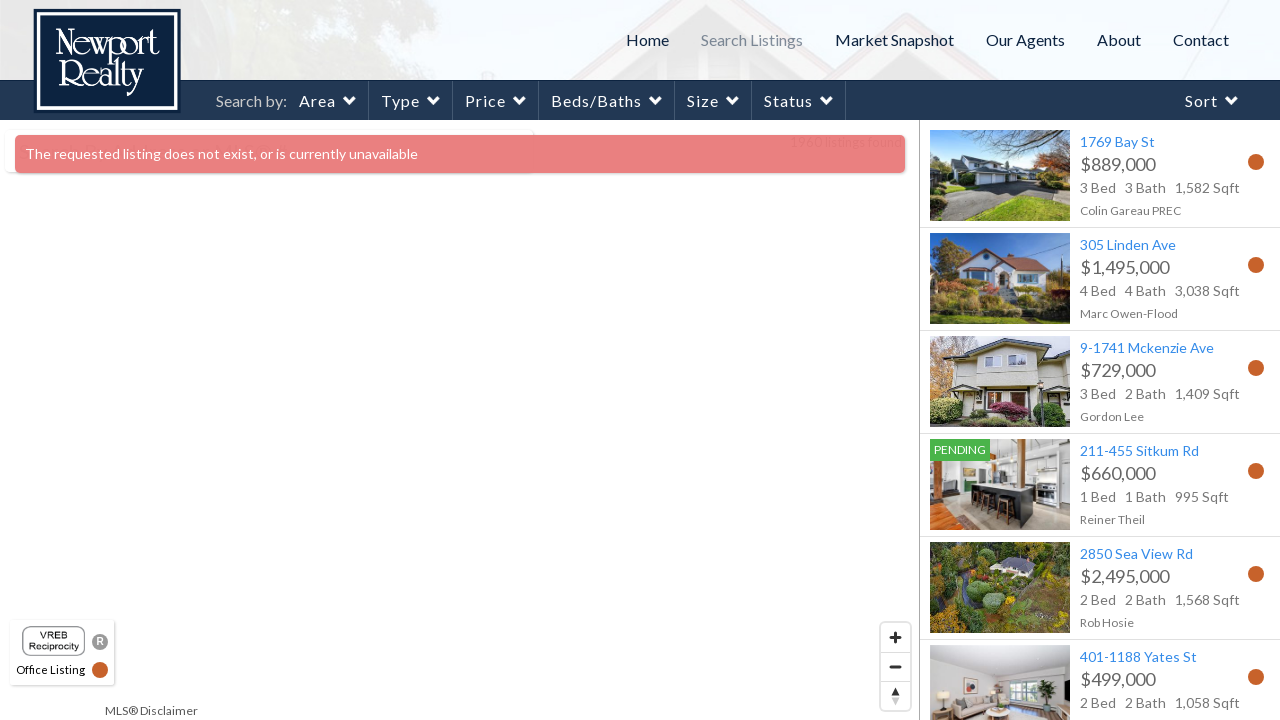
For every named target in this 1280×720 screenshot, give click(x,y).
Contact (1201, 39)
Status (788, 100)
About (1119, 39)
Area (317, 100)
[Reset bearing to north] (895, 695)
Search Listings (752, 39)
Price (485, 100)
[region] (460, 420)
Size (703, 100)
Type (400, 100)
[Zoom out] (895, 666)
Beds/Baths (596, 100)
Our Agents (1025, 39)
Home (647, 39)
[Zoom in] (895, 637)
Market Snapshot (894, 39)
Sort (1201, 100)
